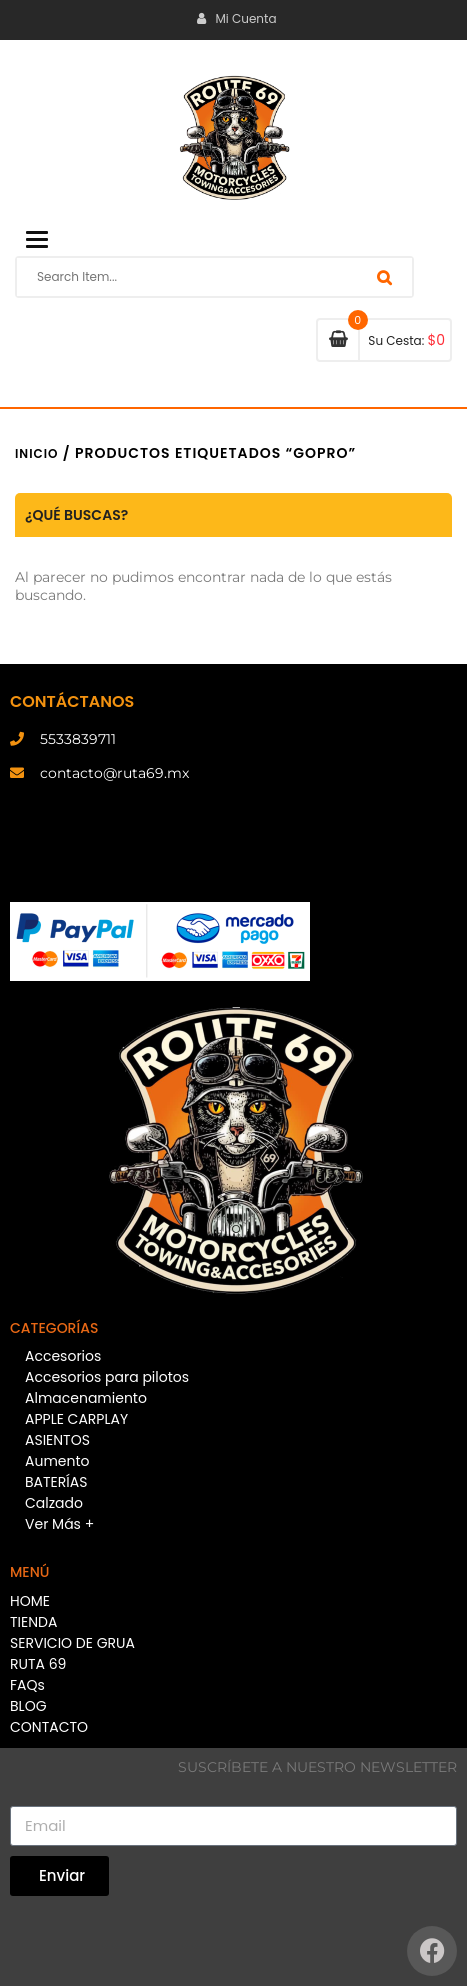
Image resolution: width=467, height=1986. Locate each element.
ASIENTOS (57, 1440)
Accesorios (63, 1356)
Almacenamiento (86, 1398)
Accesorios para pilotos (107, 1377)
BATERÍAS (56, 1482)
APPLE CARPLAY (76, 1419)
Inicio (36, 453)
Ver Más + (59, 1524)
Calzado (54, 1503)
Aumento (57, 1461)
